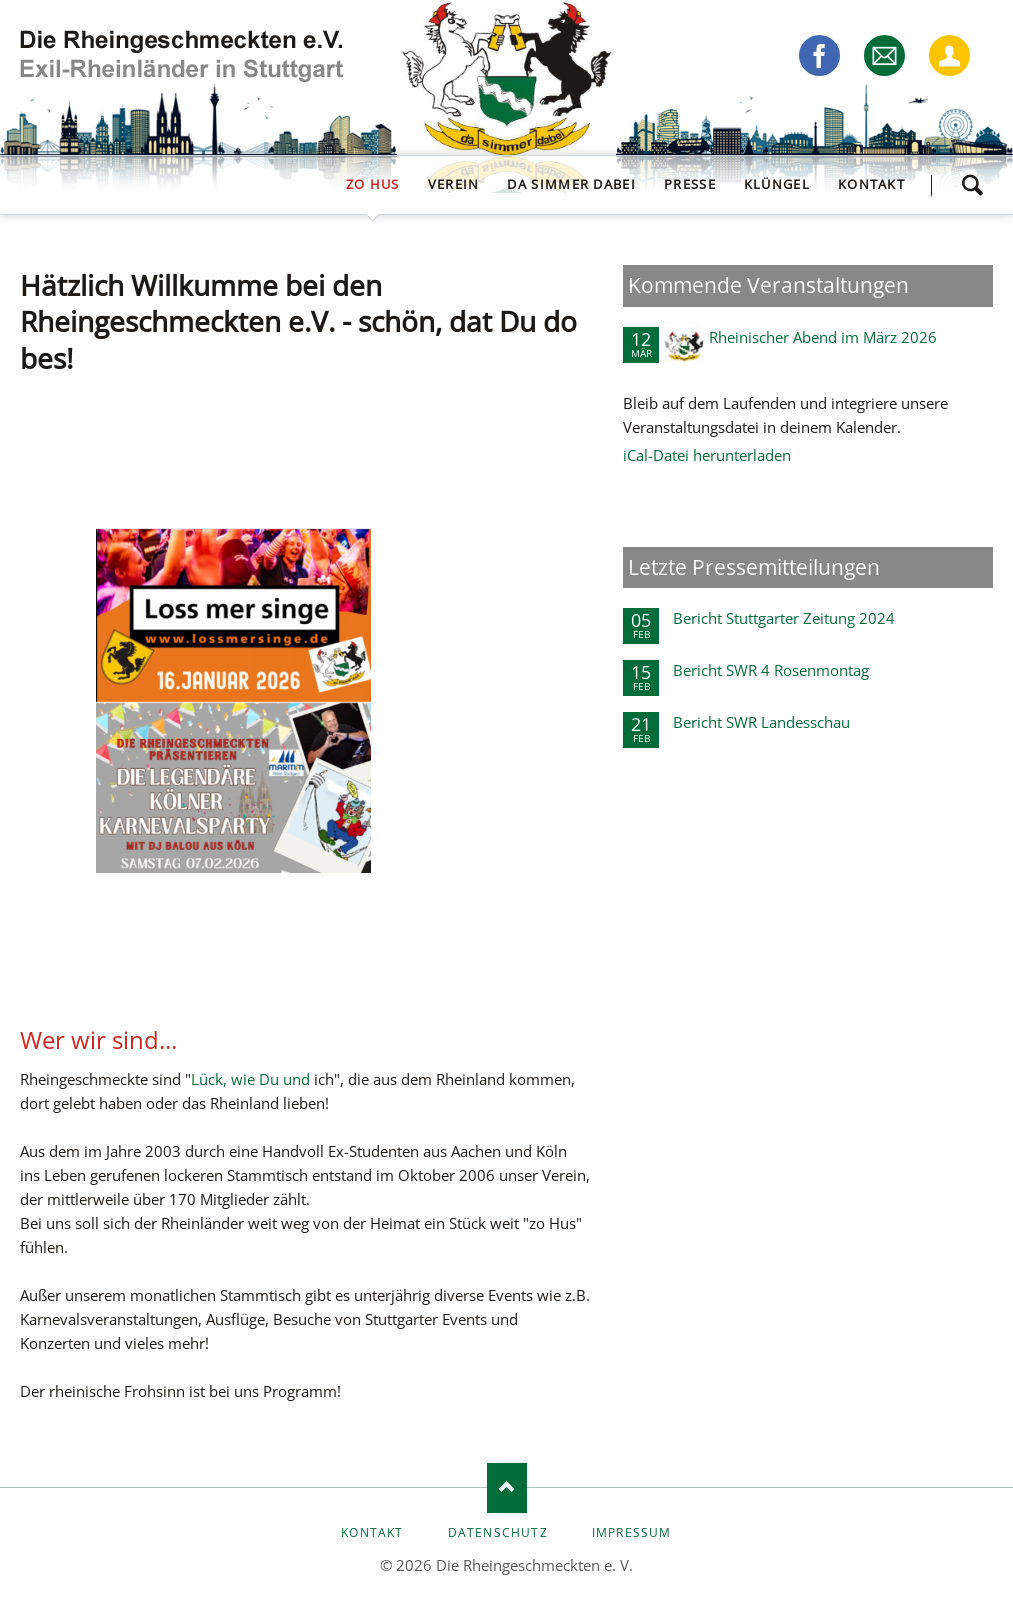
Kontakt (871, 184)
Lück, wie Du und (252, 1079)
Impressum (632, 1532)
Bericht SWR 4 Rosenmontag (771, 670)
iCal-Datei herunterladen (707, 455)
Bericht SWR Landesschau (761, 722)
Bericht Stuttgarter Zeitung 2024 (784, 618)
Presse (690, 184)
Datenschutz (498, 1532)
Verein (454, 184)
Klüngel (777, 184)
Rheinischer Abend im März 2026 (823, 337)
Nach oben (507, 1488)
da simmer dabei (571, 184)
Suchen (972, 185)
